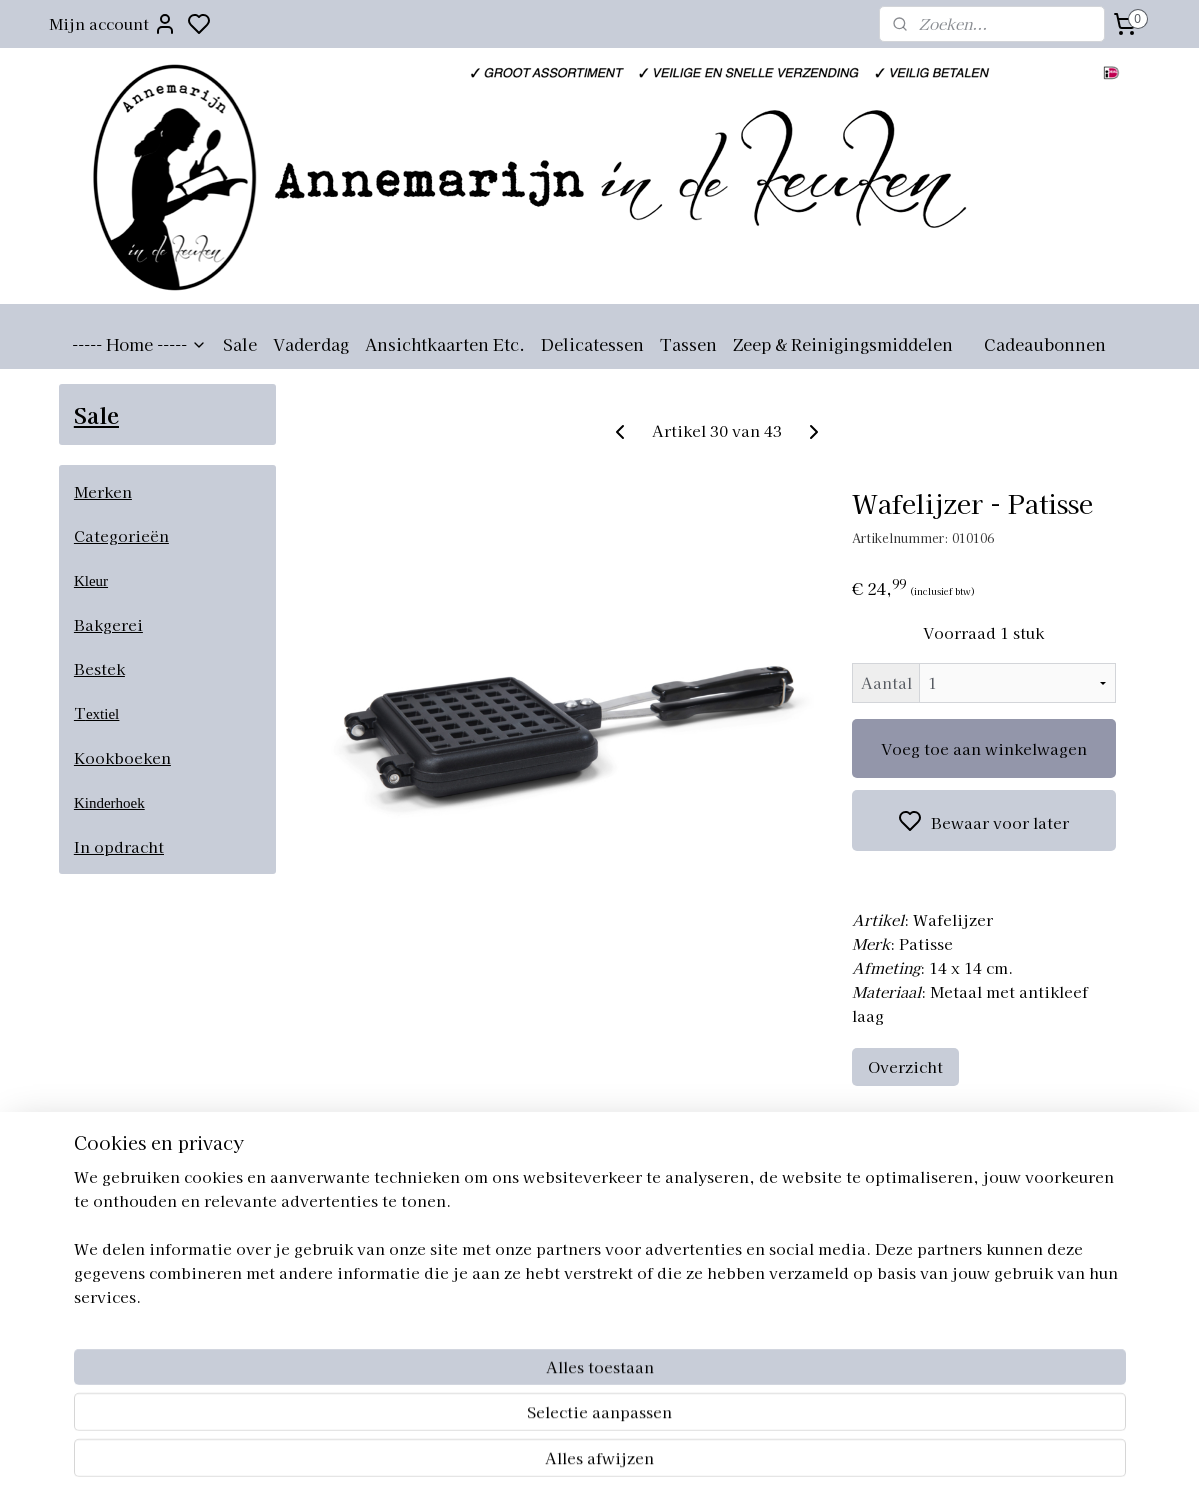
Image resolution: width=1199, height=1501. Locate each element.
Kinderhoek (109, 803)
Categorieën (121, 535)
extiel (102, 714)
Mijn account (113, 24)
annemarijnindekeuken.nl (590, 1223)
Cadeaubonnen (1045, 344)
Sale (240, 344)
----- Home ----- (139, 344)
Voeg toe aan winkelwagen (984, 748)
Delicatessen (592, 344)
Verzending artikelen (794, 1267)
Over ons (750, 1223)
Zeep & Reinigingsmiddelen (843, 344)
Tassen (688, 344)
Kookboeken (122, 757)
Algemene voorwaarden (802, 1245)
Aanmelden (119, 1293)
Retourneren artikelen (797, 1290)
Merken (103, 491)
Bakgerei (108, 624)
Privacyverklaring (782, 1312)
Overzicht (906, 1066)
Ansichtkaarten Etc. (445, 344)
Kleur (91, 581)
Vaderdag (311, 344)
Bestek (99, 668)
